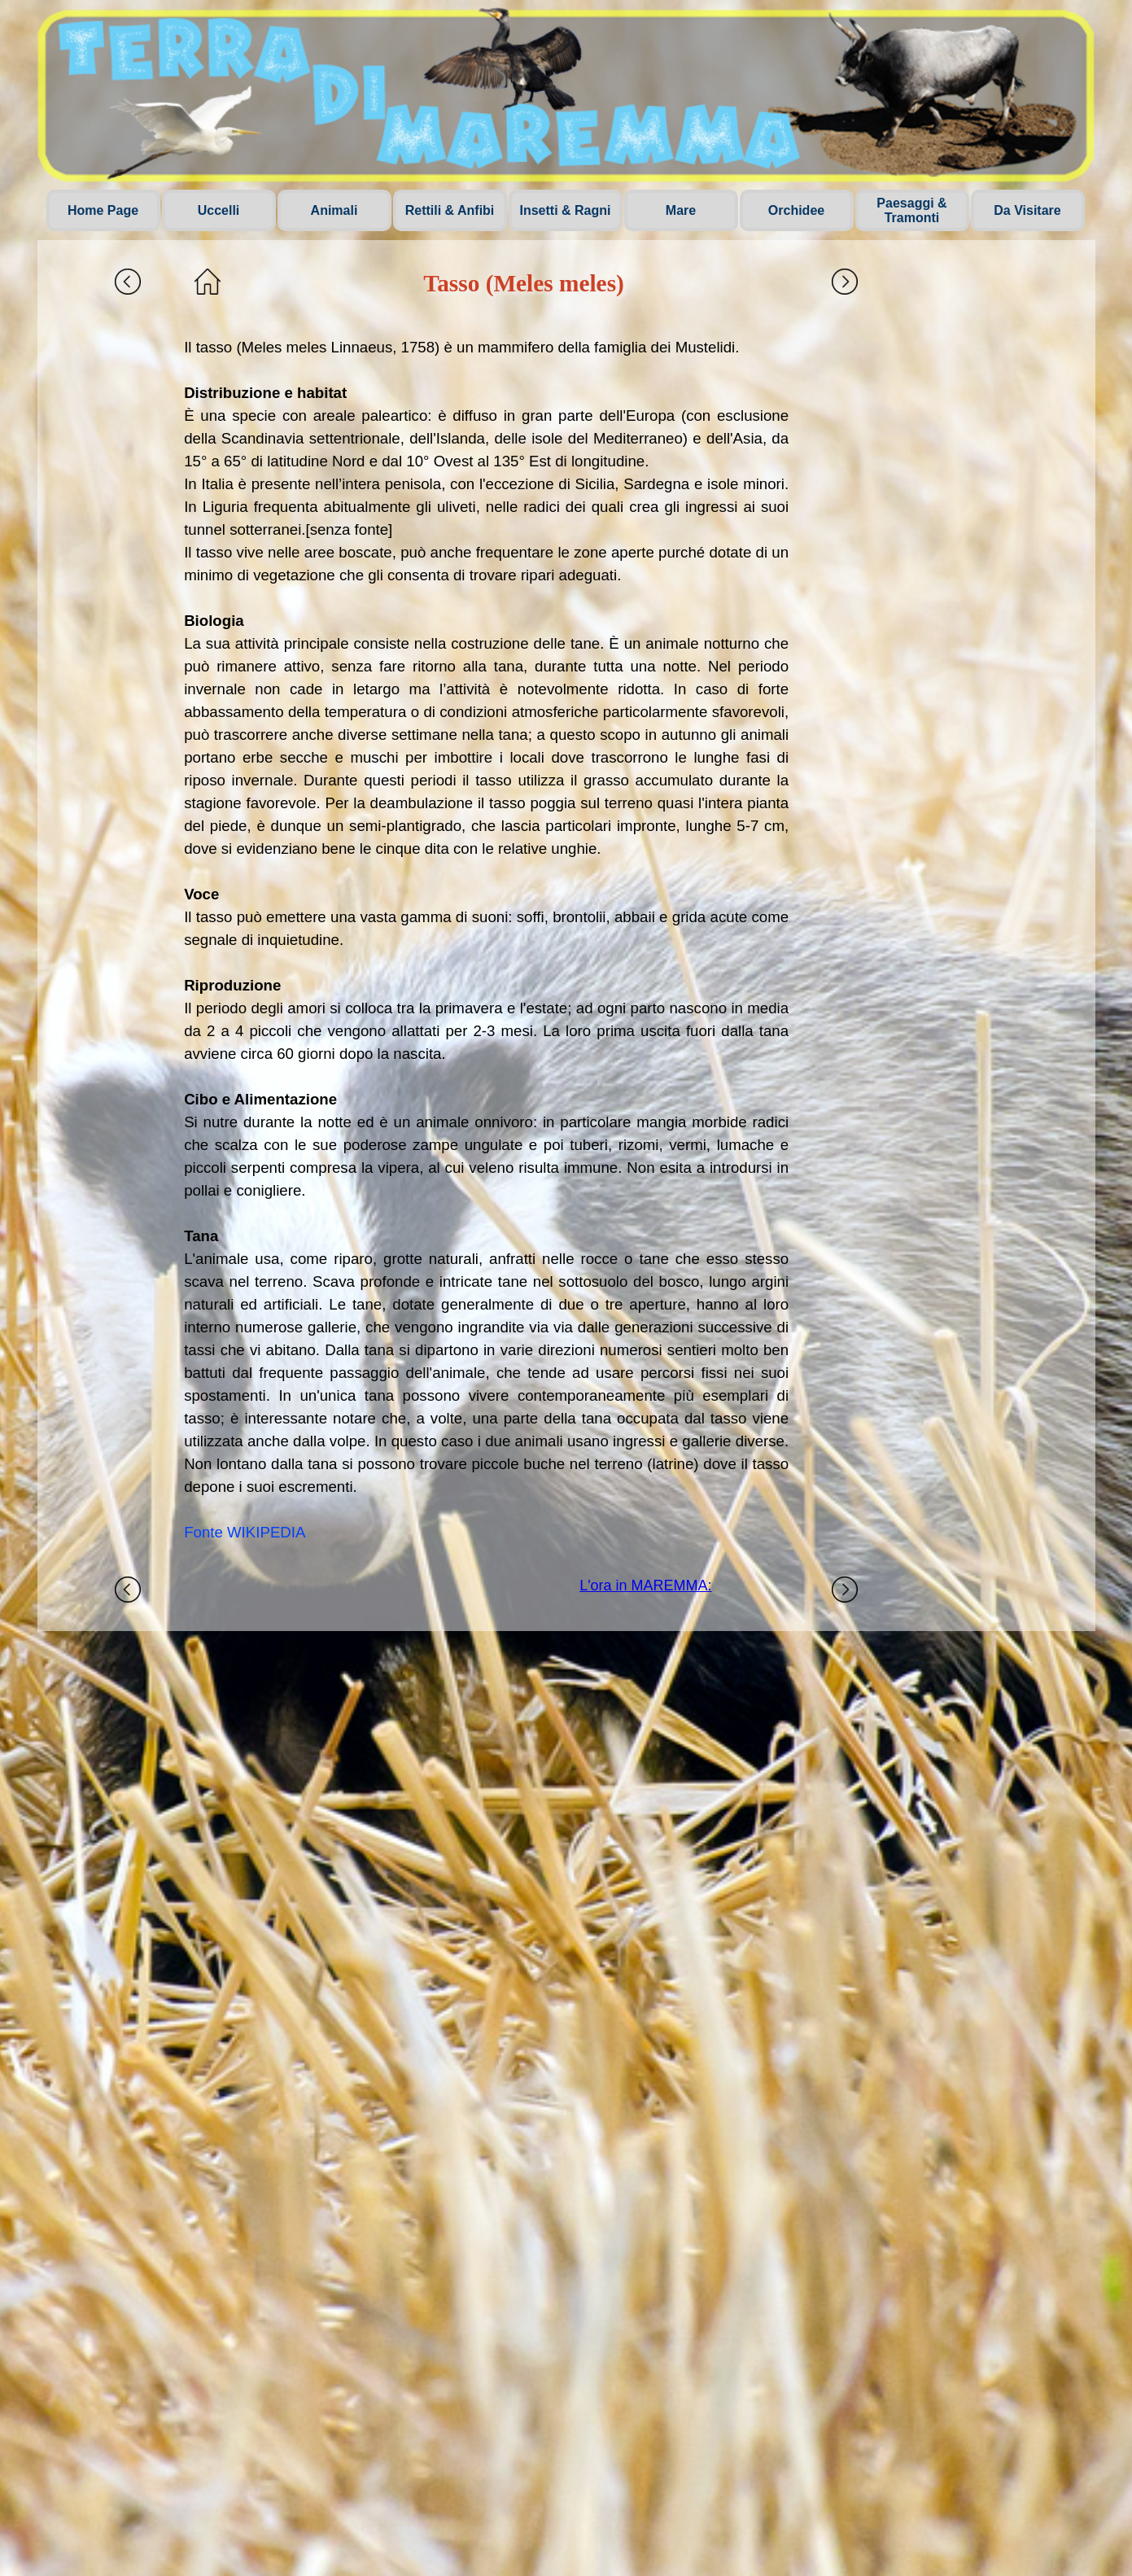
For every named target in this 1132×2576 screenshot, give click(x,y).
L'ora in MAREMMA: (645, 1585)
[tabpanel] (486, 940)
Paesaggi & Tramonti (911, 210)
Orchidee (796, 210)
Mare (681, 210)
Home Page (103, 210)
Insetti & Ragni (564, 210)
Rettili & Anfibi (450, 210)
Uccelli (219, 210)
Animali (334, 210)
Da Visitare (1027, 210)
